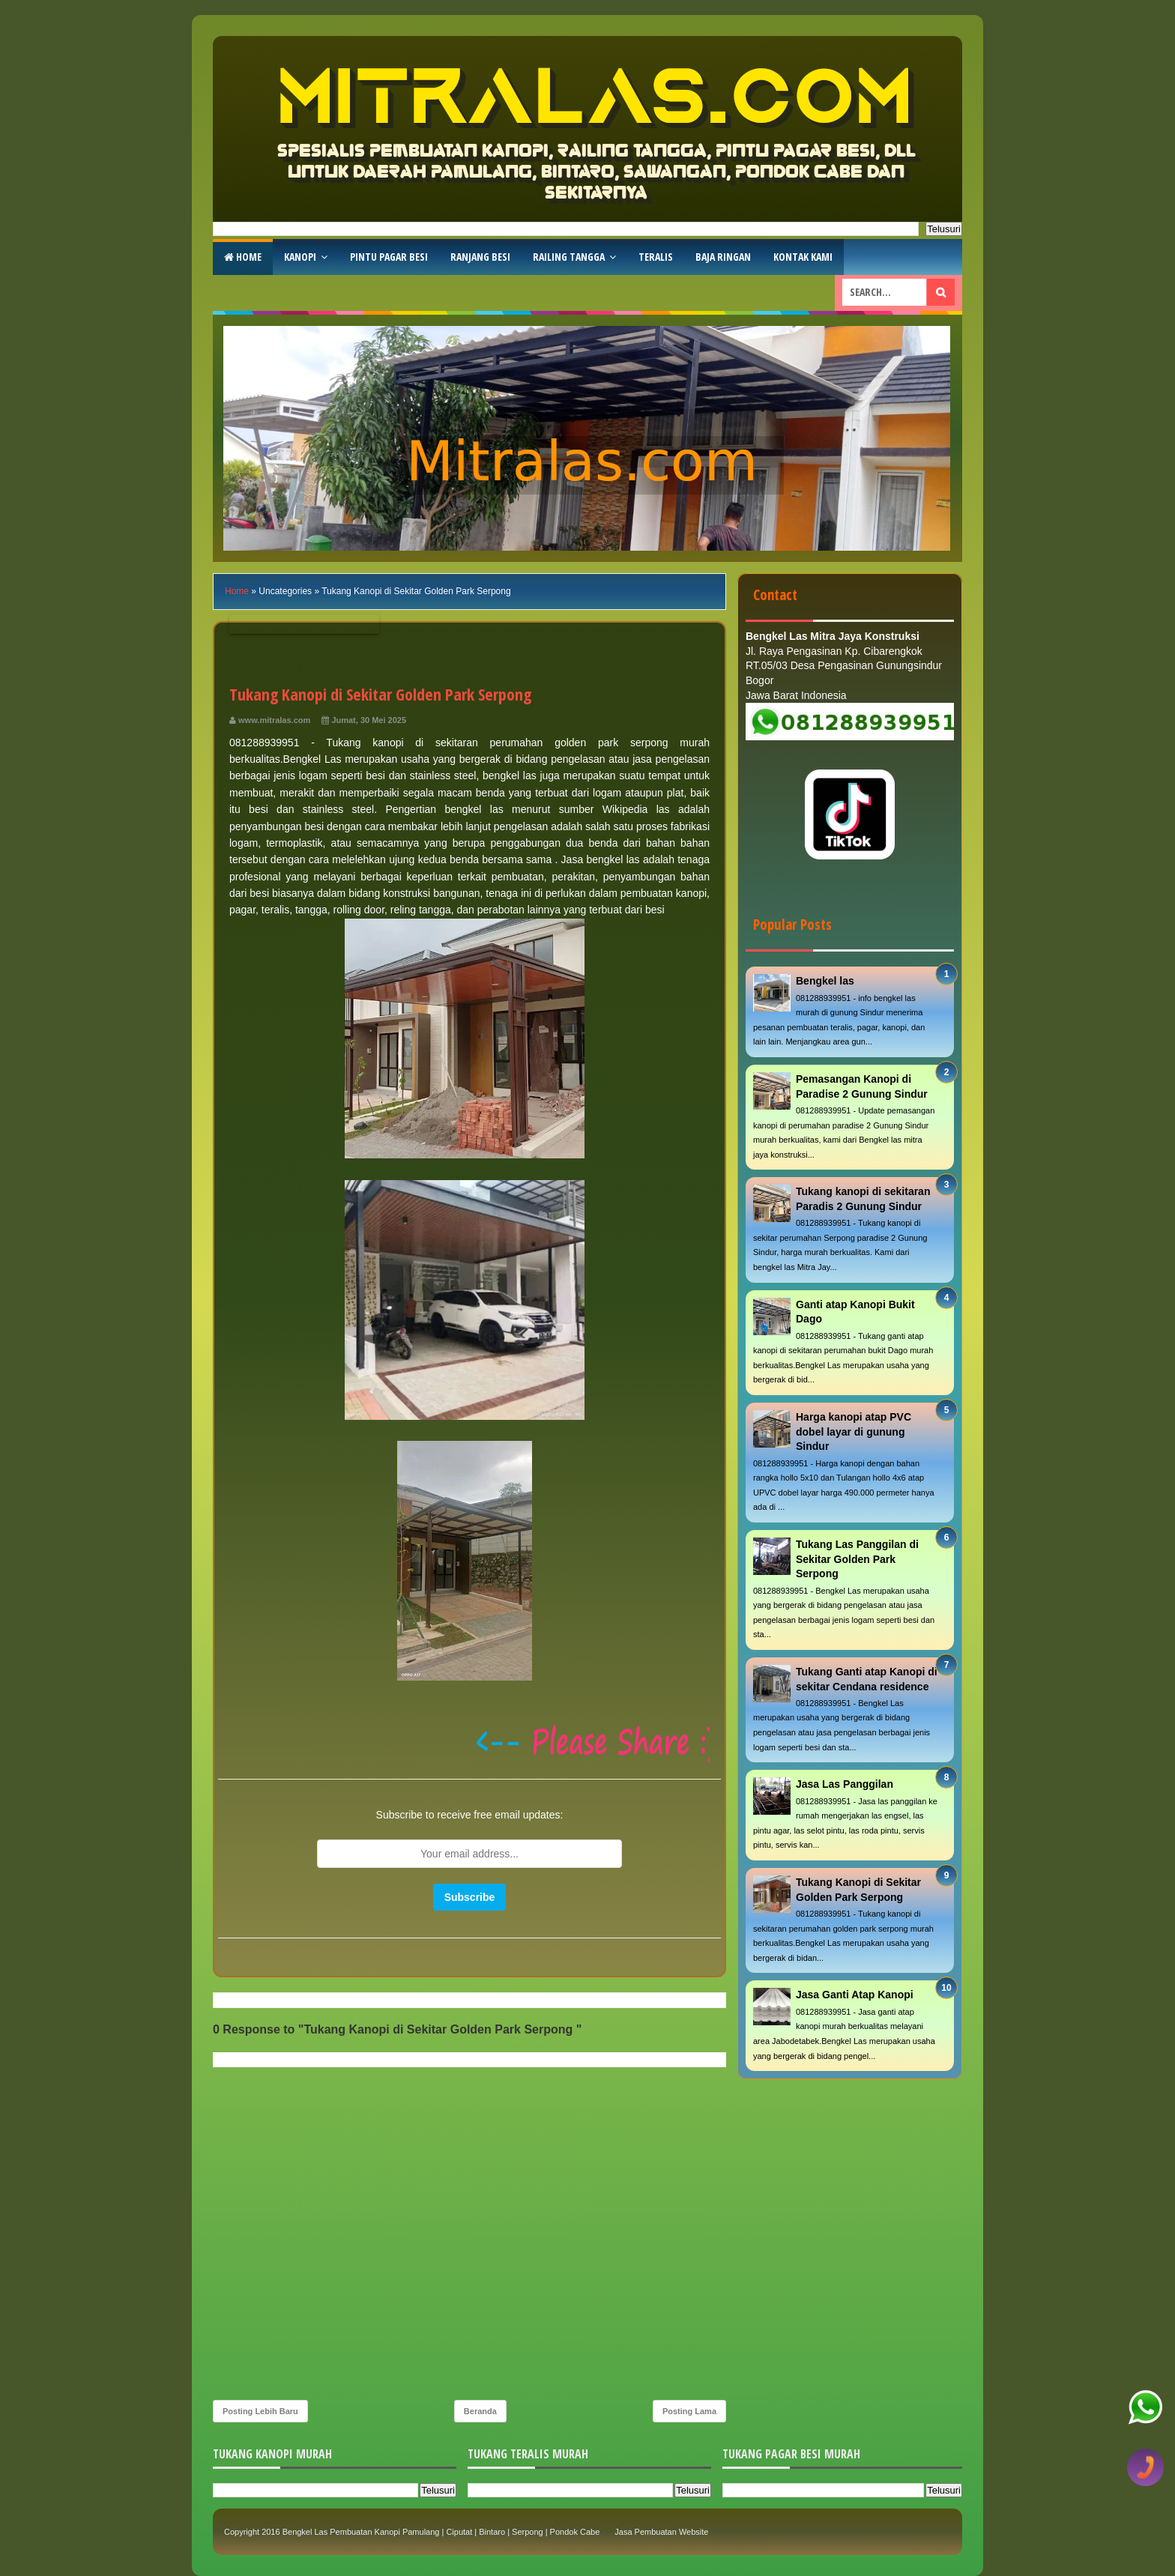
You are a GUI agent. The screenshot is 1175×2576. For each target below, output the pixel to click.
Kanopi (300, 257)
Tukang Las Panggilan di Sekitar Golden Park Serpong (857, 1558)
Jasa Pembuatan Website (661, 2531)
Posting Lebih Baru (260, 2411)
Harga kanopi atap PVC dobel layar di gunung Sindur (853, 1431)
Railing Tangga (569, 257)
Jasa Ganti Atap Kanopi (854, 1995)
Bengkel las (825, 981)
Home (243, 257)
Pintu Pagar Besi (389, 257)
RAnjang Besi (480, 257)
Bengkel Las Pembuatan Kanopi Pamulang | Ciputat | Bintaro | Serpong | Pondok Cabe (441, 2531)
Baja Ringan (723, 257)
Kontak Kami (803, 257)
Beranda (480, 2411)
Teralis (655, 257)
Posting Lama (689, 2411)
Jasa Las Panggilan (844, 1784)
